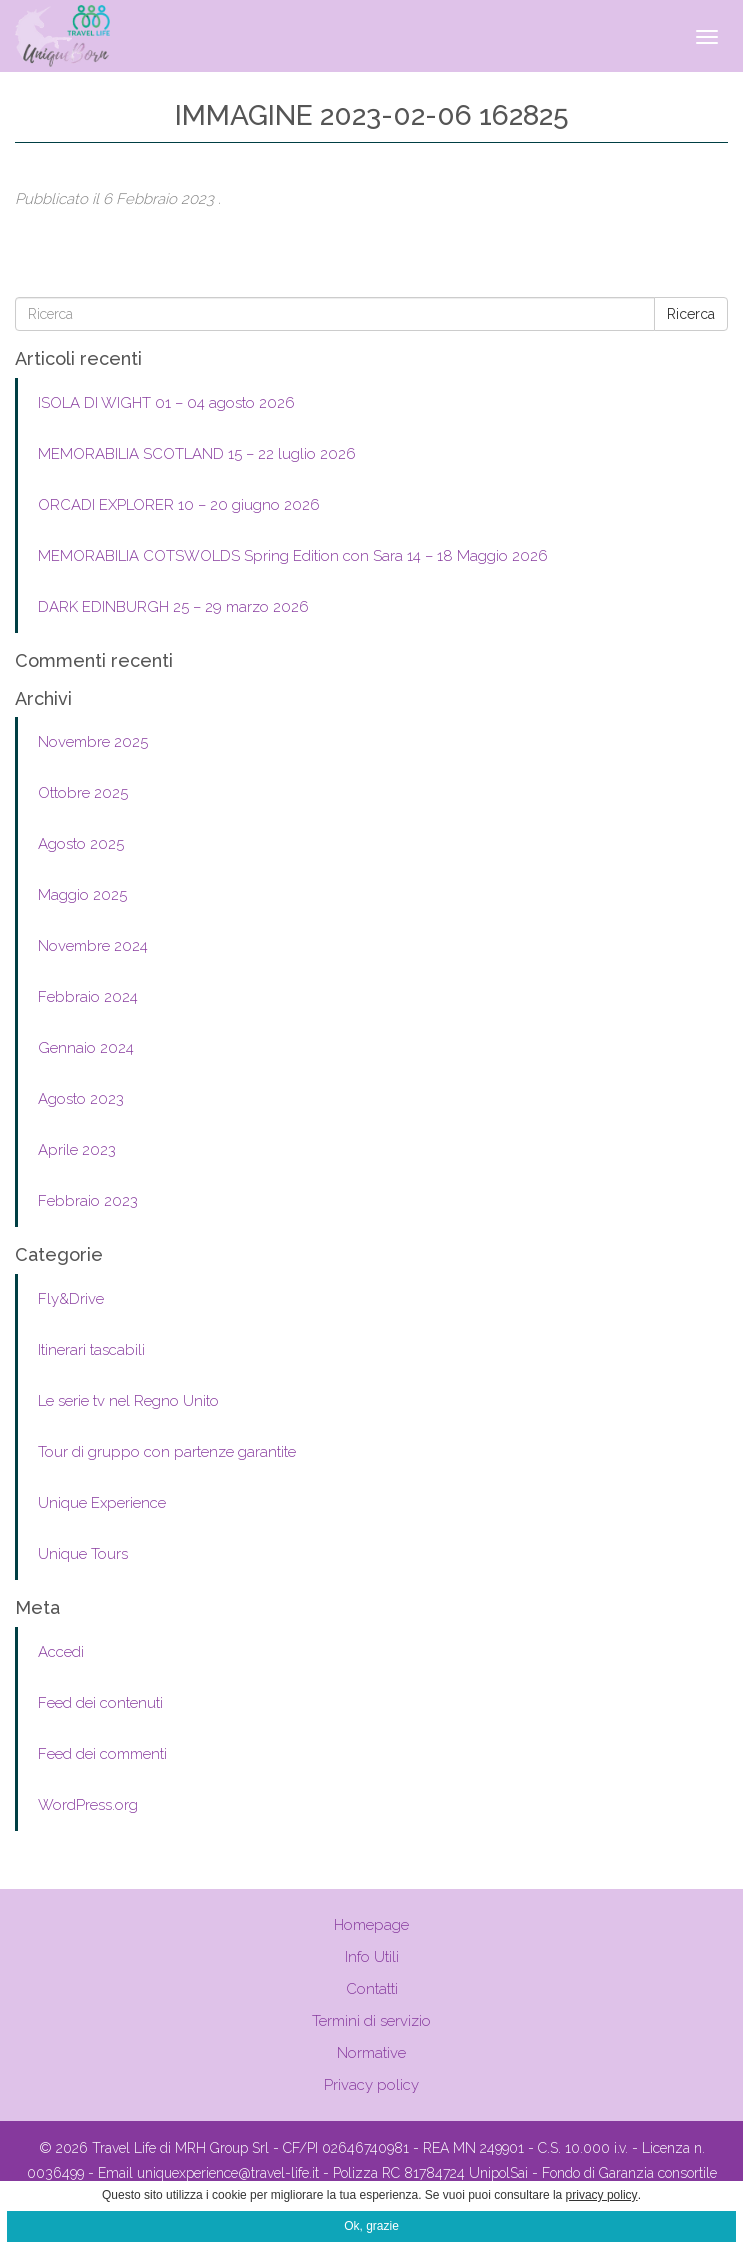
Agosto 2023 (81, 1099)
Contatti (372, 1989)
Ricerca (691, 314)
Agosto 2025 (81, 844)
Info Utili (372, 1957)
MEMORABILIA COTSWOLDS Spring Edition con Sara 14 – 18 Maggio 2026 (293, 556)
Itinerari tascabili (91, 1350)
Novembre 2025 (93, 742)
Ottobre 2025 (83, 793)
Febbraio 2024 (88, 997)
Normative (371, 2053)
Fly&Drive (71, 1299)
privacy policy (602, 2195)
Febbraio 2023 (88, 1201)
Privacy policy (371, 2085)
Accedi (61, 1652)
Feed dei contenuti (100, 1703)
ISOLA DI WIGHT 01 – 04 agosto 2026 (166, 403)
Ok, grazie (371, 2226)
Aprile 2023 (77, 1150)
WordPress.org (88, 1805)
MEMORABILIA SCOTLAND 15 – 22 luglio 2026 (197, 454)
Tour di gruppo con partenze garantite (167, 1452)
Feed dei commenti (102, 1754)
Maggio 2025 (82, 895)
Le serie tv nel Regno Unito (128, 1401)
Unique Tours (83, 1554)
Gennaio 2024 (86, 1048)
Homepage (371, 1925)
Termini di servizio (371, 2021)
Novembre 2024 (93, 946)
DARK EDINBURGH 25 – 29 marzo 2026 (173, 607)
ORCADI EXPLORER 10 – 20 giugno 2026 (179, 505)
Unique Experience (102, 1503)
